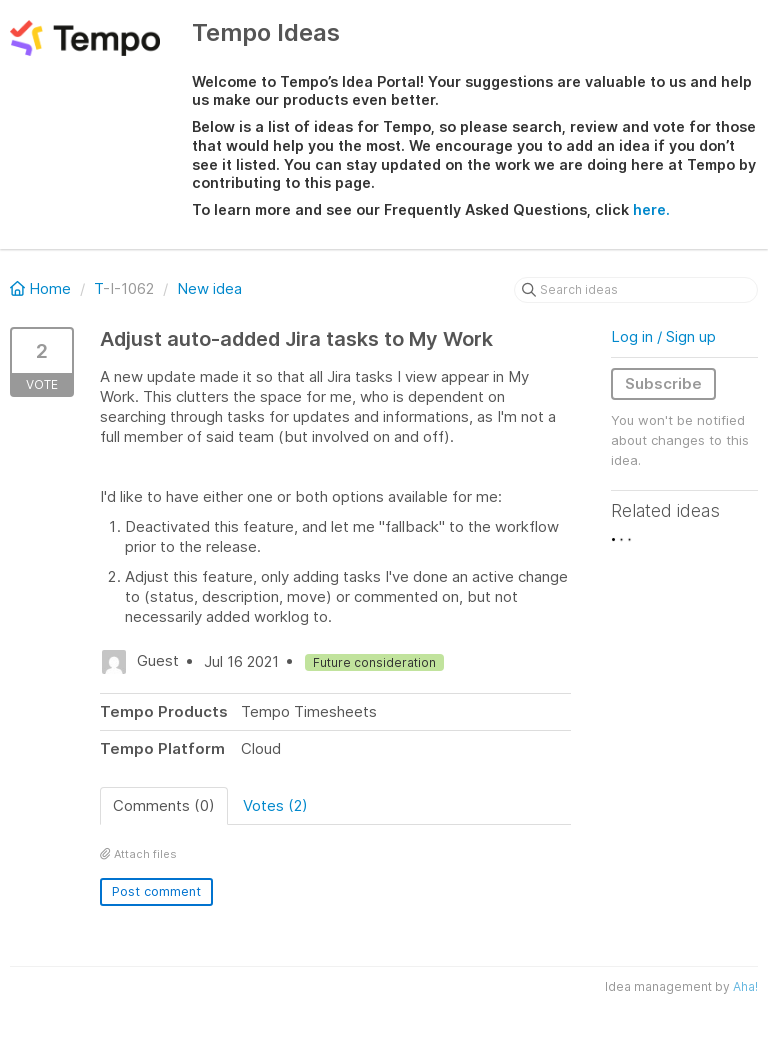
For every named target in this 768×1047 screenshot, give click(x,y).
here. (651, 209)
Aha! (745, 986)
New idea (209, 288)
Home (42, 288)
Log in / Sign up (663, 336)
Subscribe (663, 383)
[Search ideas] (636, 290)
